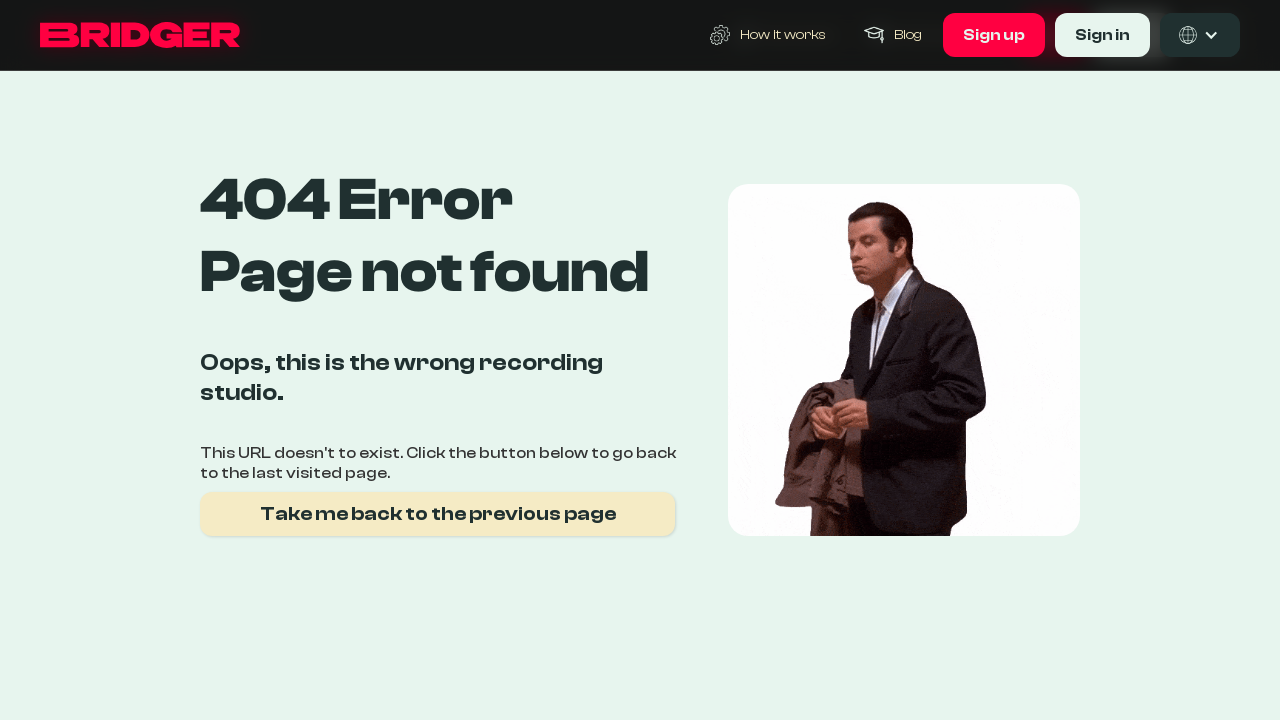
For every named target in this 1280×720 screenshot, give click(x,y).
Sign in (1102, 35)
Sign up (994, 35)
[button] (1200, 35)
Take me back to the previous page (438, 513)
